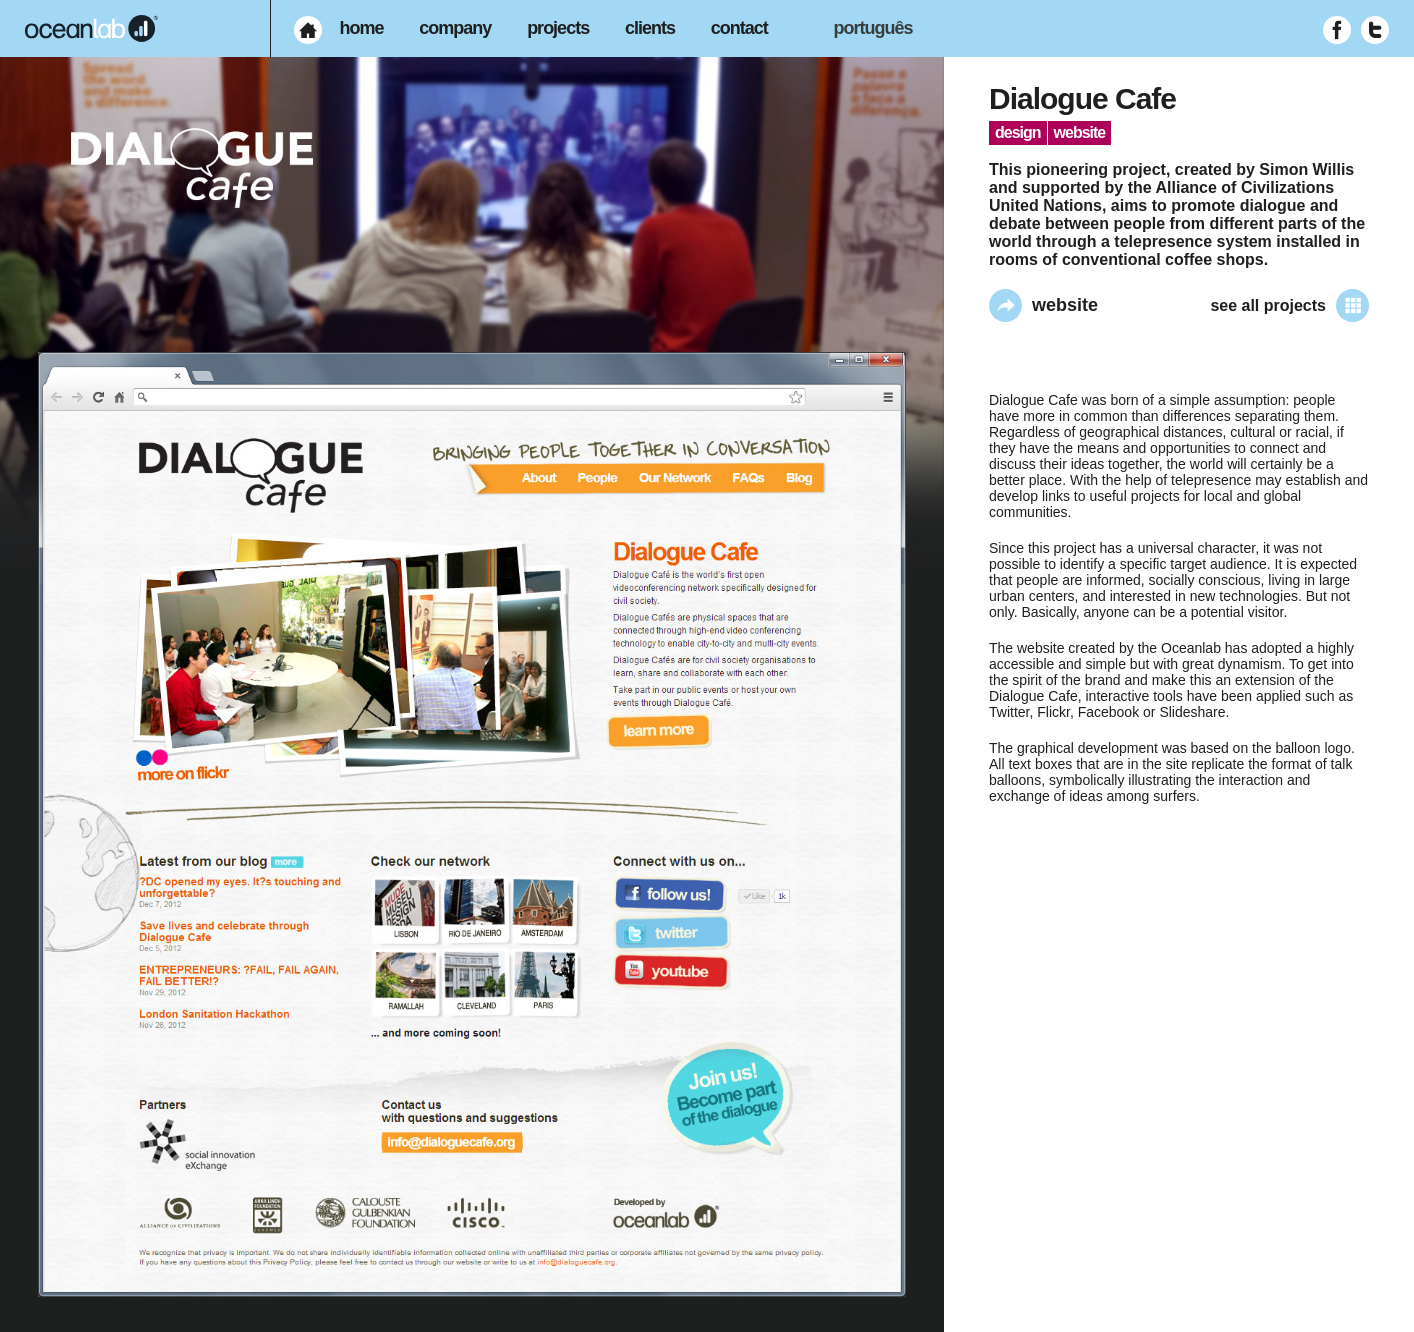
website (1043, 305)
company (455, 28)
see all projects (1289, 305)
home (362, 28)
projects (558, 28)
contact (739, 28)
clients (650, 28)
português (873, 28)
